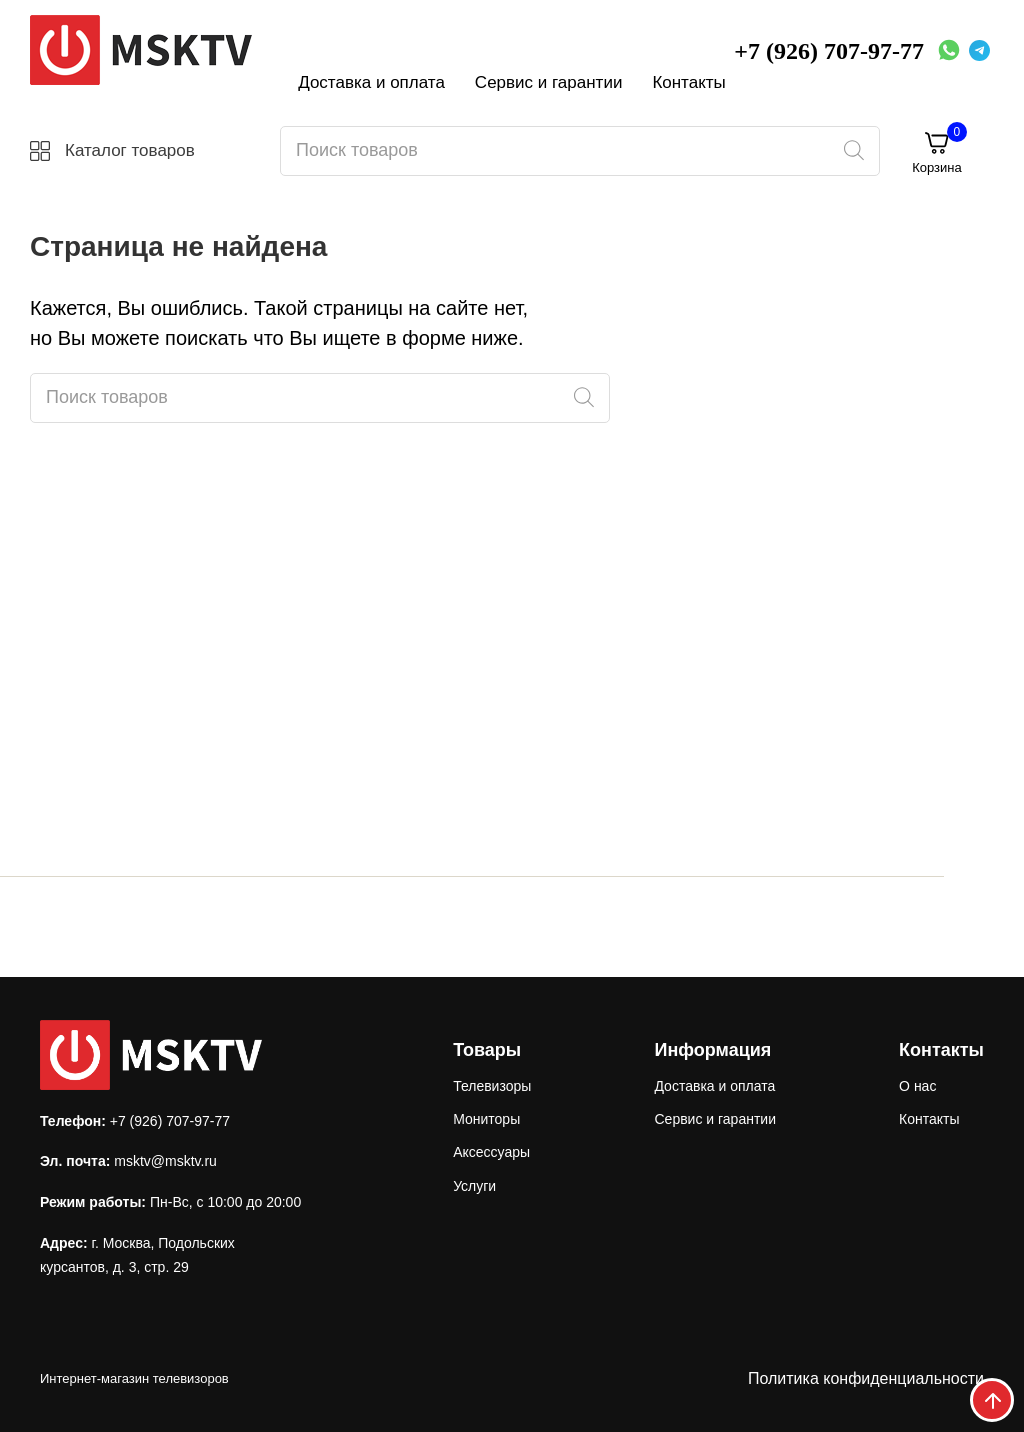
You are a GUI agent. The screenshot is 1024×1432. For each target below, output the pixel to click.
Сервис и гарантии (549, 82)
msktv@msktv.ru (165, 1161)
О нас (917, 1086)
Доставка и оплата (371, 82)
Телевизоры (492, 1086)
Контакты (688, 82)
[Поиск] (853, 151)
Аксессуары (491, 1152)
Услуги (474, 1186)
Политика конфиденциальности (866, 1378)
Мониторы (486, 1119)
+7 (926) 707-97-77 (829, 51)
